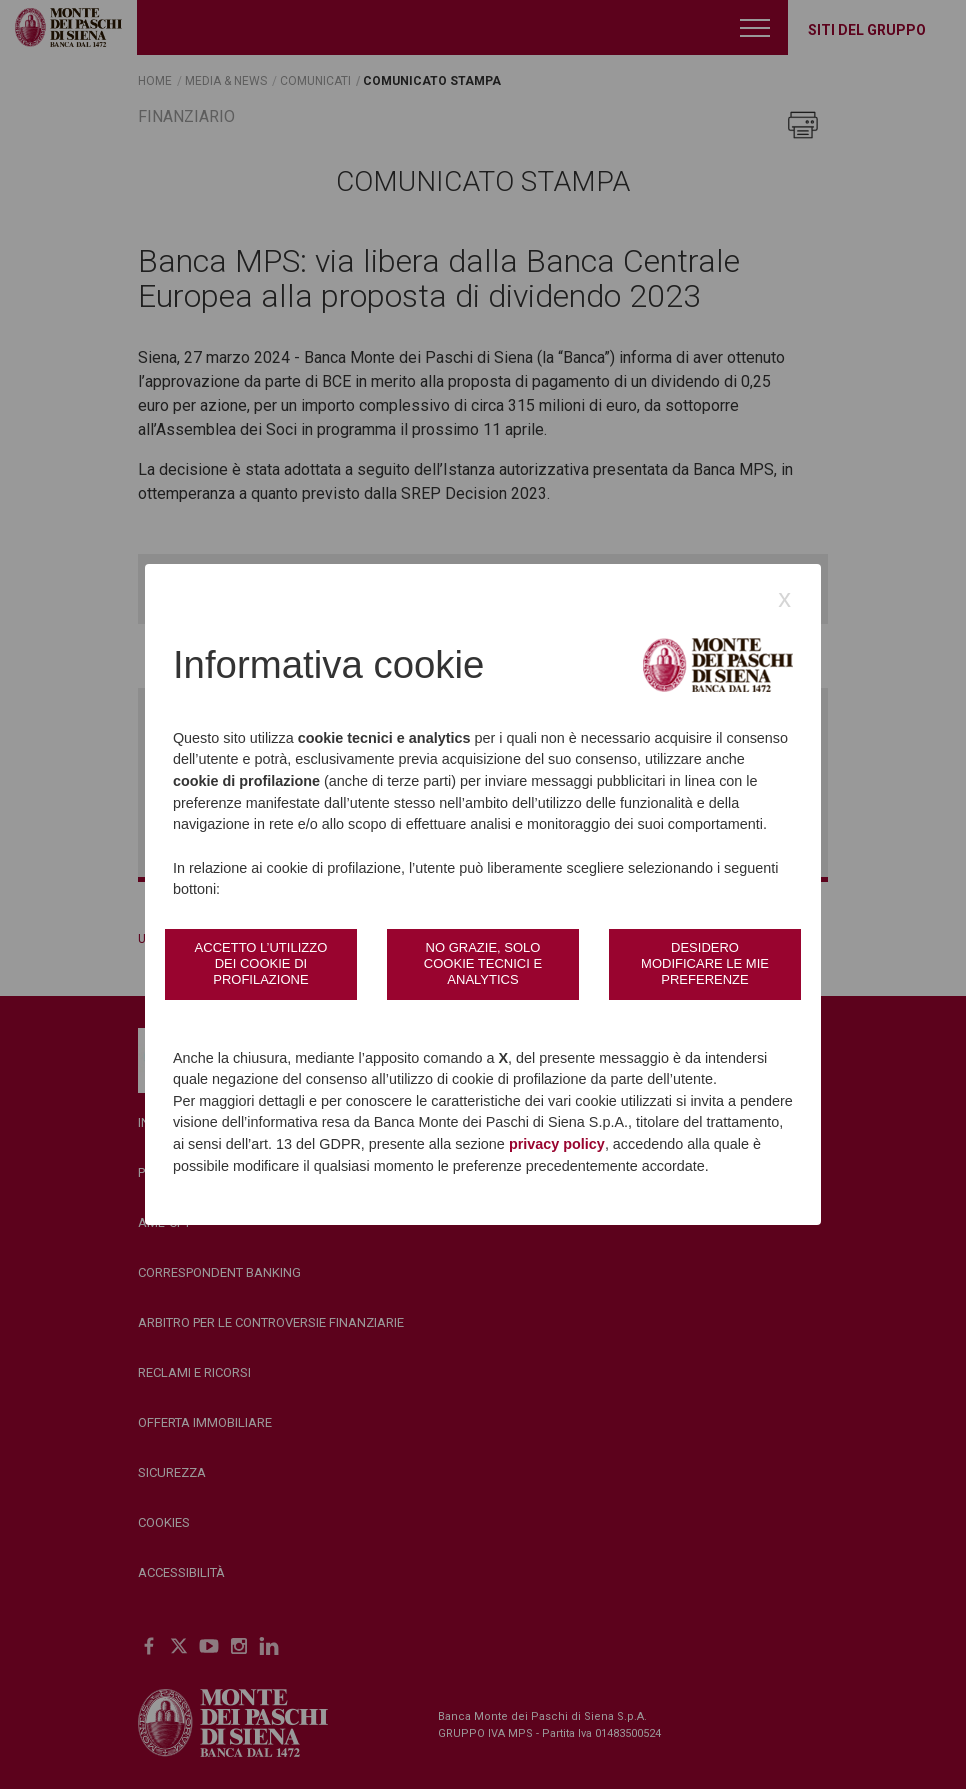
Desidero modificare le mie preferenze (705, 964)
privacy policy (557, 1144)
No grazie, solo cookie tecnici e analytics (483, 964)
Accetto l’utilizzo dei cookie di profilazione (261, 964)
